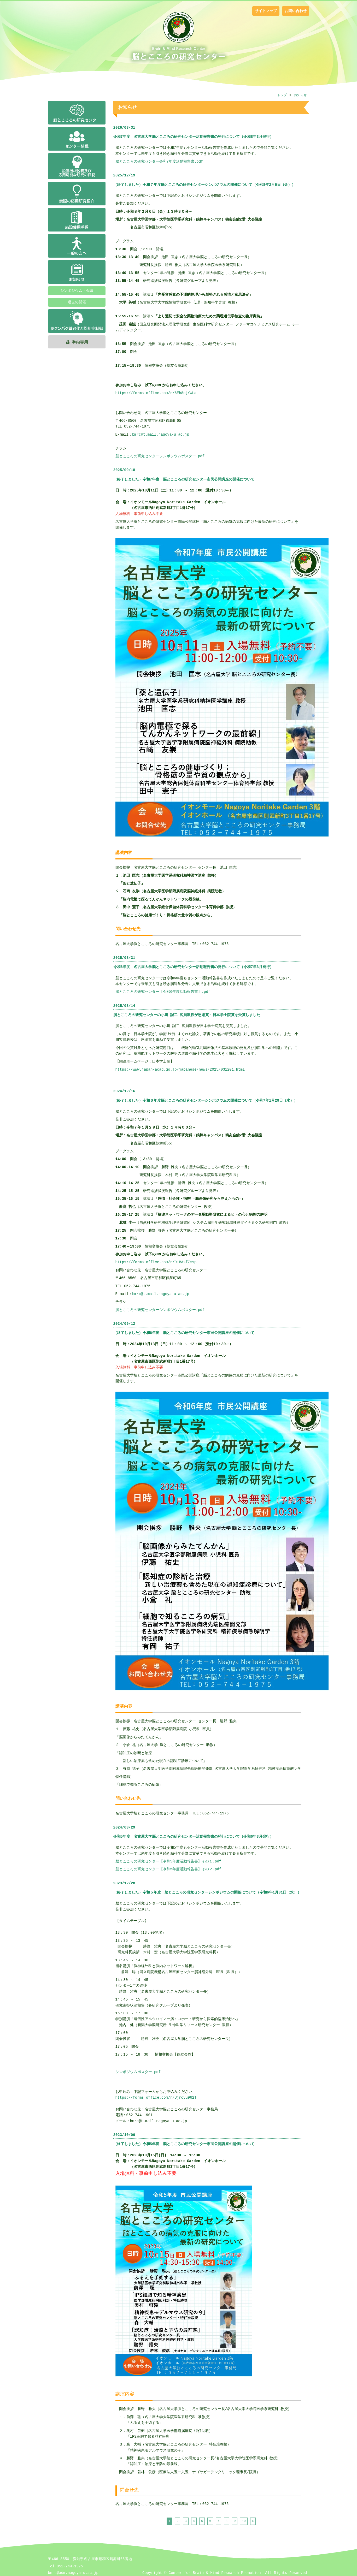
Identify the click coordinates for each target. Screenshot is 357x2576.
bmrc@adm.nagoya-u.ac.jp (73, 2572)
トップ (282, 95)
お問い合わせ (296, 11)
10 (243, 2521)
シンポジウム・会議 (76, 290)
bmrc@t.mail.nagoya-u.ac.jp (160, 434)
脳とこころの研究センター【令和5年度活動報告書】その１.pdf (168, 1861)
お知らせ (300, 95)
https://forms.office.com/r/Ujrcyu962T (156, 2097)
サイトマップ (266, 11)
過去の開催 (77, 302)
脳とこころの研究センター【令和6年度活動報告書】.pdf (162, 991)
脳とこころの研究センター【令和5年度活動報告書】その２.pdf (168, 1869)
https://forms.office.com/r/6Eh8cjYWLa (156, 392)
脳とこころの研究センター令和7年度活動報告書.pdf (159, 161)
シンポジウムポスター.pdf (138, 2071)
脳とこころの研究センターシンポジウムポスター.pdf (160, 456)
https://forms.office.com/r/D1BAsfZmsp (156, 1262)
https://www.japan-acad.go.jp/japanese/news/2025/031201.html (180, 1069)
